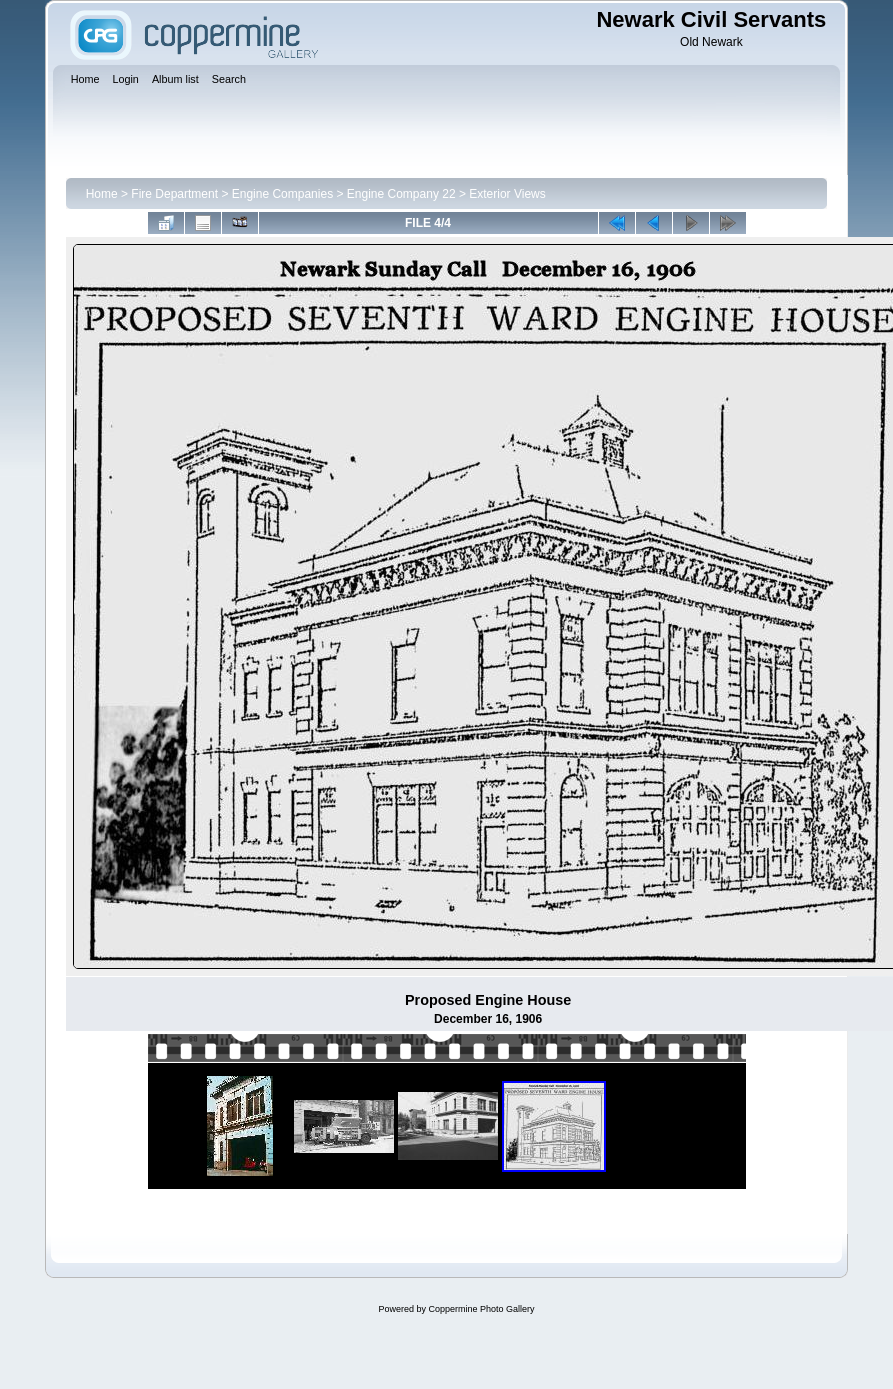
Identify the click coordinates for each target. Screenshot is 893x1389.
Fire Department (174, 194)
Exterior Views (507, 194)
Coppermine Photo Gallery (481, 1309)
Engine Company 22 (401, 194)
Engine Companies (282, 194)
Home (102, 194)
